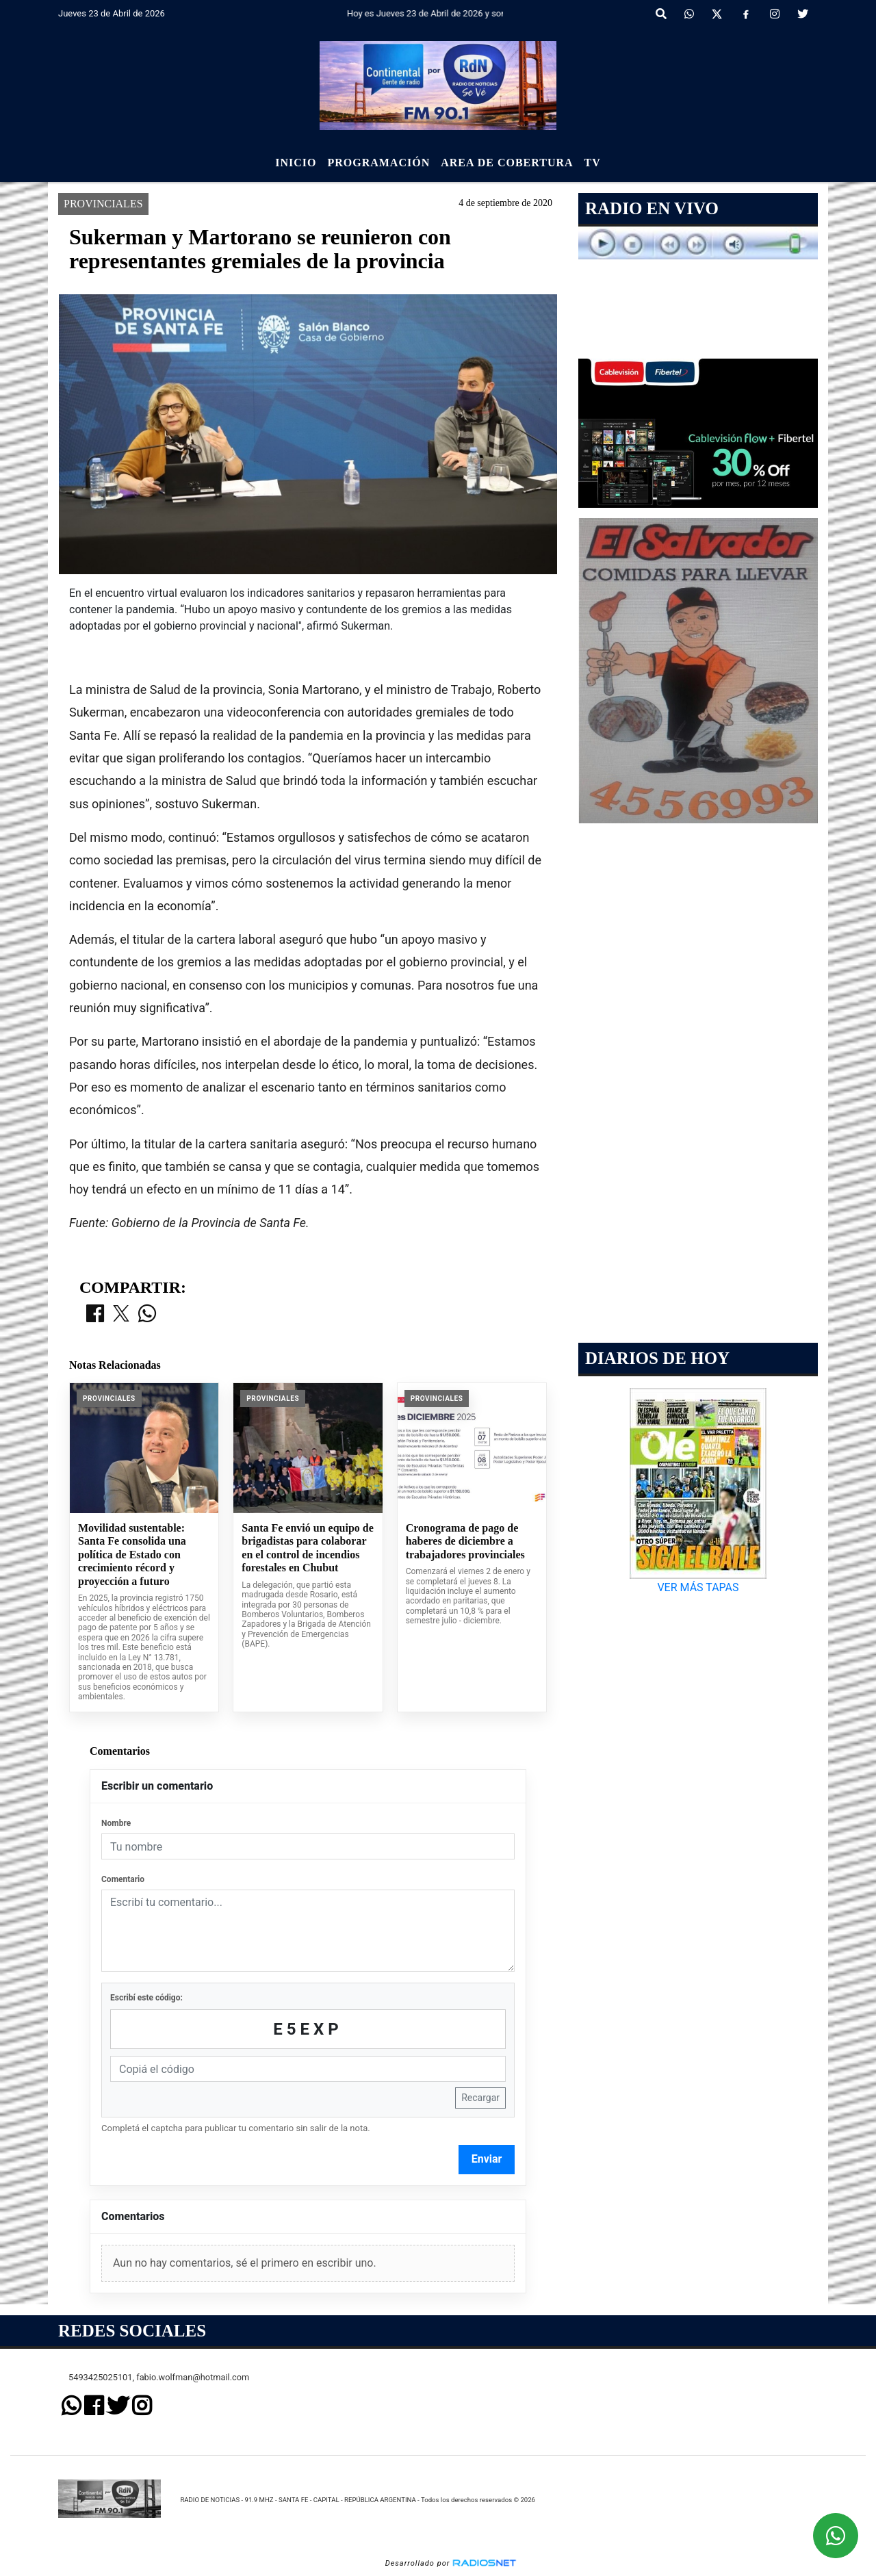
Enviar (487, 2158)
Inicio (295, 162)
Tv (592, 162)
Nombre (116, 1823)
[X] (717, 14)
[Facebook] (746, 14)
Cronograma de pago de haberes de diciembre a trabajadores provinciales (465, 1541)
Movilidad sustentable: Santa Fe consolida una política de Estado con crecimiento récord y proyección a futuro (132, 1554)
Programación (378, 162)
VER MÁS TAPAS (697, 1587)
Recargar (480, 2097)
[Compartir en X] (121, 1314)
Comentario (122, 1879)
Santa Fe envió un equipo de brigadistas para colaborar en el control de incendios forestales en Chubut (307, 1548)
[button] (661, 14)
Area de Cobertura (507, 162)
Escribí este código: (146, 1997)
